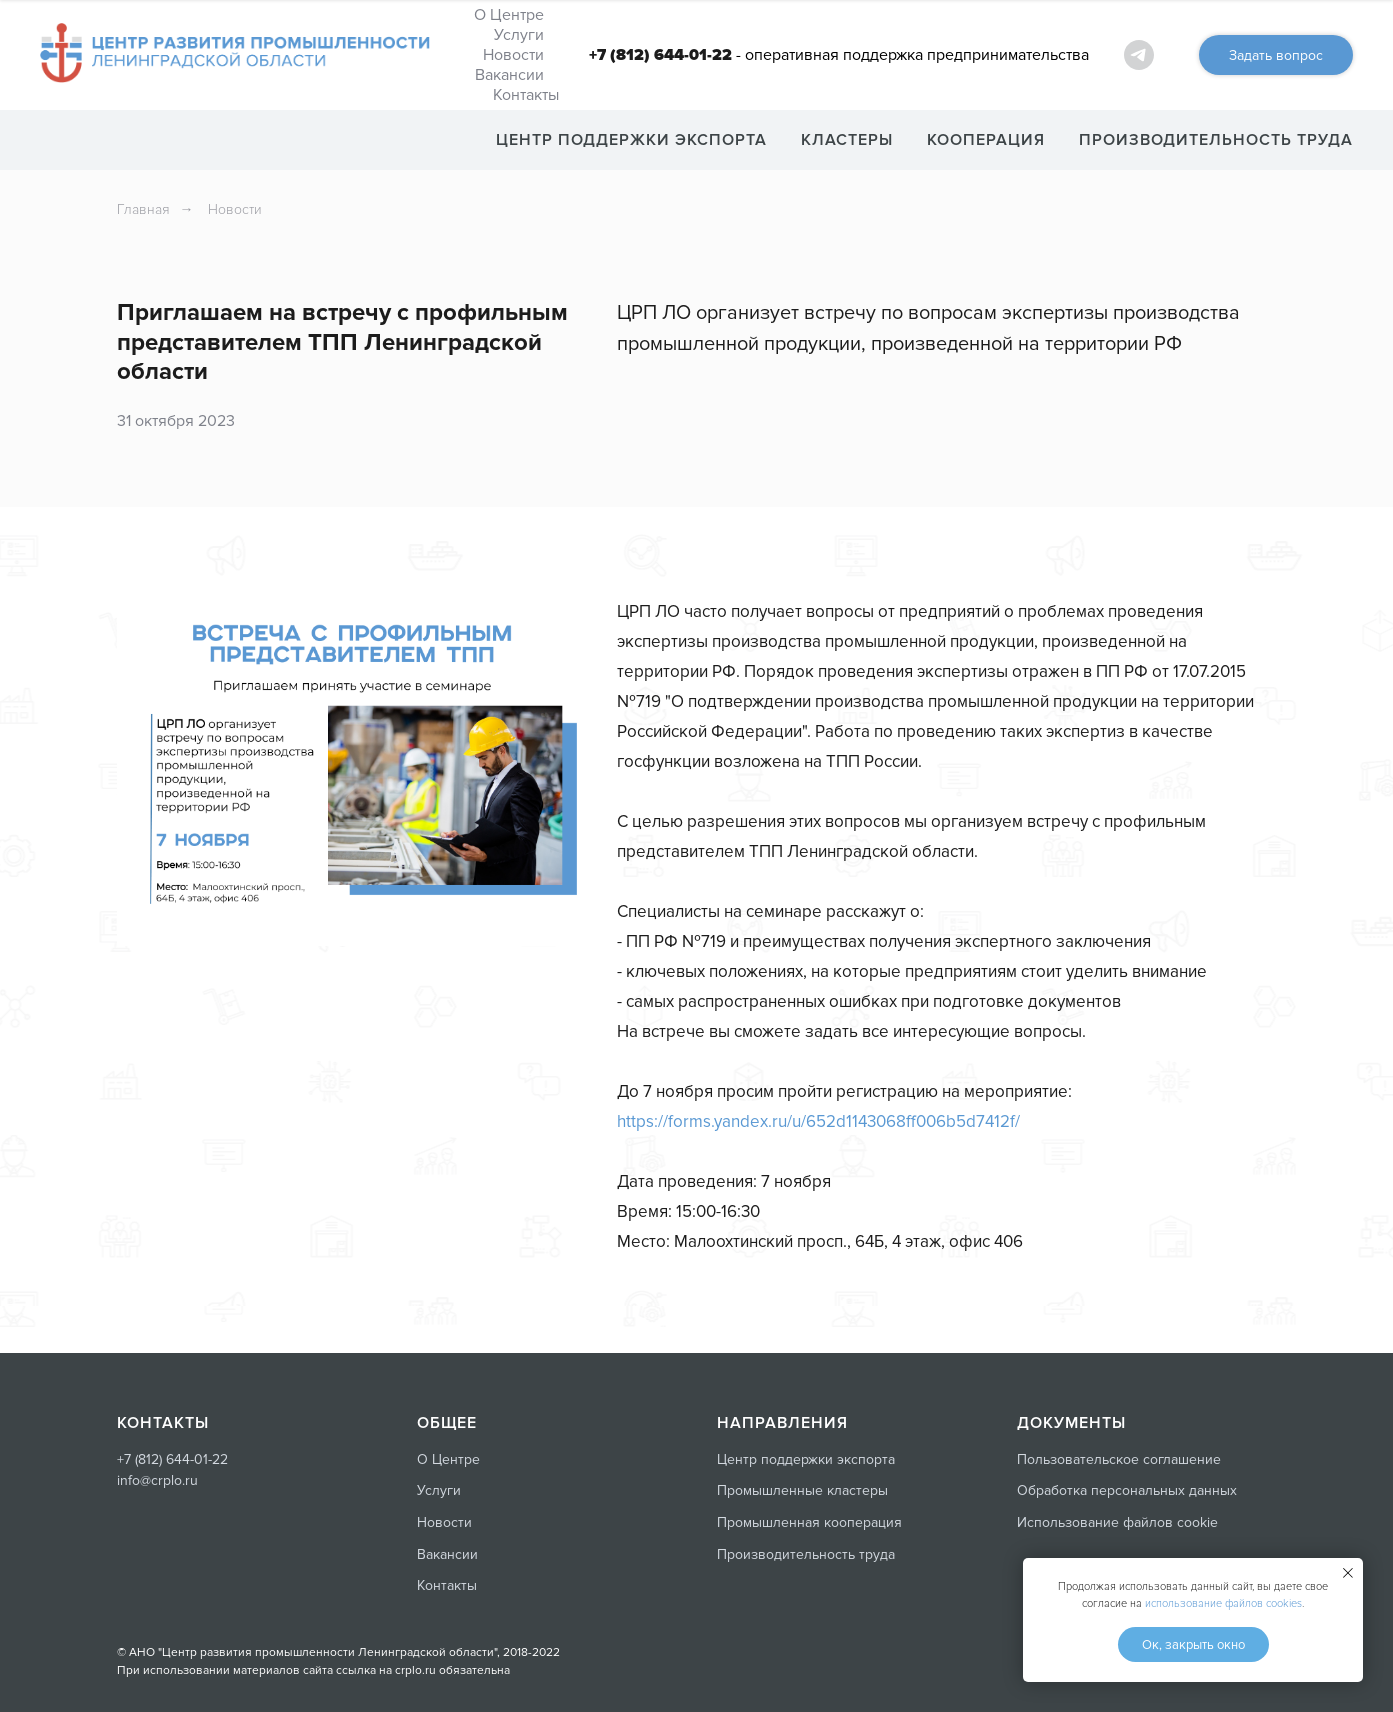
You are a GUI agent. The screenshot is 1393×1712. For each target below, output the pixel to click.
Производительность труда (806, 1554)
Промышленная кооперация (809, 1522)
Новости (513, 55)
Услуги (519, 35)
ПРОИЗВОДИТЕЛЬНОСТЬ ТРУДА (1216, 140)
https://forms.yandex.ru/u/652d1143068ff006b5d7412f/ (818, 1121)
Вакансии (509, 75)
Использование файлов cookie (1117, 1522)
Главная (143, 209)
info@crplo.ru (157, 1480)
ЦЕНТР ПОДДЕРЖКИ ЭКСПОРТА (631, 140)
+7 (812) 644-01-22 (660, 55)
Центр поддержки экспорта (806, 1459)
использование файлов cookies (1223, 1603)
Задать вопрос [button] (1276, 55)
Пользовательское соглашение (1119, 1459)
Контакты (526, 95)
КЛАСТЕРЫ (847, 140)
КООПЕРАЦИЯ (986, 140)
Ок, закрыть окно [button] (1193, 1645)
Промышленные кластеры (802, 1490)
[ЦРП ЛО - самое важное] (1139, 55)
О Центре (509, 15)
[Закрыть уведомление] (1348, 1573)
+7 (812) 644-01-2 (168, 1459)
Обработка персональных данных (1127, 1490)
